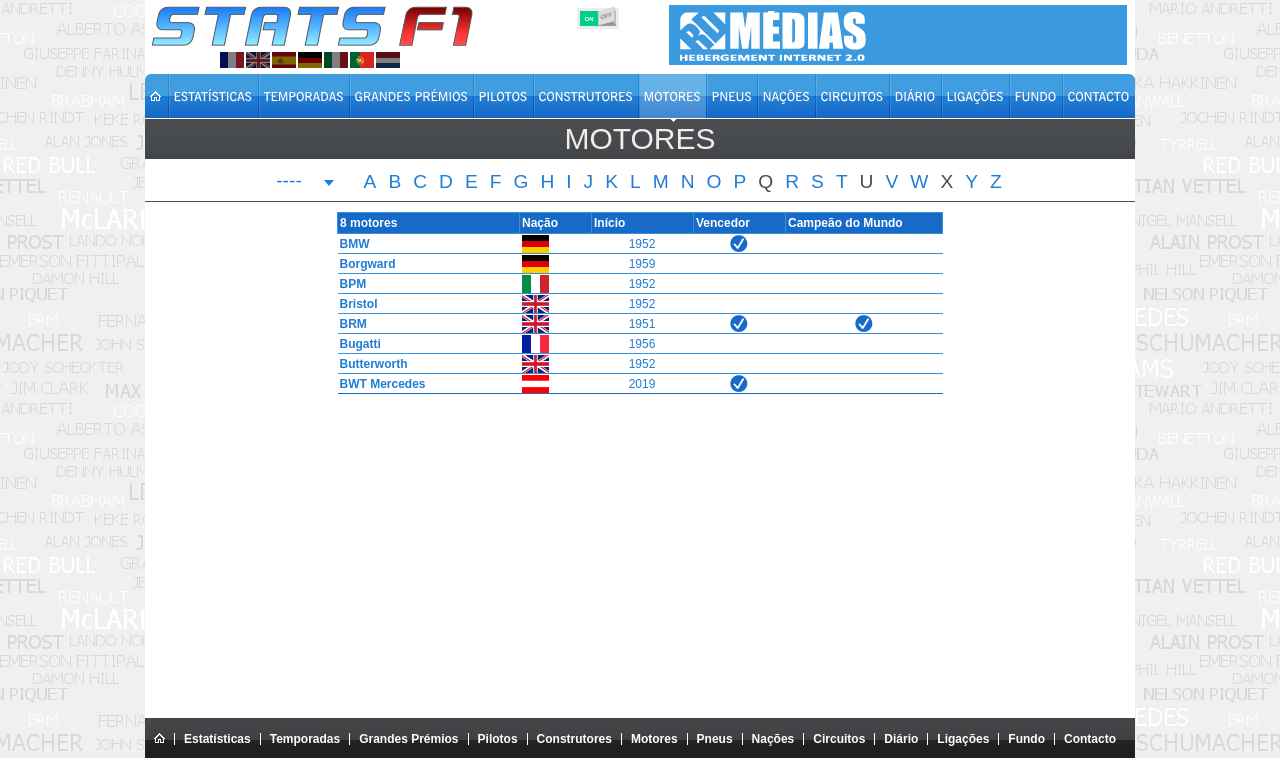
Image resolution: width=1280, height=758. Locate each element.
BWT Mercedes (378, 384)
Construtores (574, 739)
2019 (642, 384)
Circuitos (839, 739)
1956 (642, 344)
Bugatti (355, 344)
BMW (350, 244)
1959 (642, 264)
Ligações (963, 739)
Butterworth (369, 364)
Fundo (1026, 739)
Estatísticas (217, 739)
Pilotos (498, 739)
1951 (642, 324)
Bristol (354, 304)
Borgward (363, 264)
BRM (348, 324)
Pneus (715, 739)
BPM (348, 284)
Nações (773, 739)
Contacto (1090, 739)
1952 (642, 244)
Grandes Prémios (408, 739)
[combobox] (306, 183)
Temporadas (305, 739)
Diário (901, 739)
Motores (654, 739)
